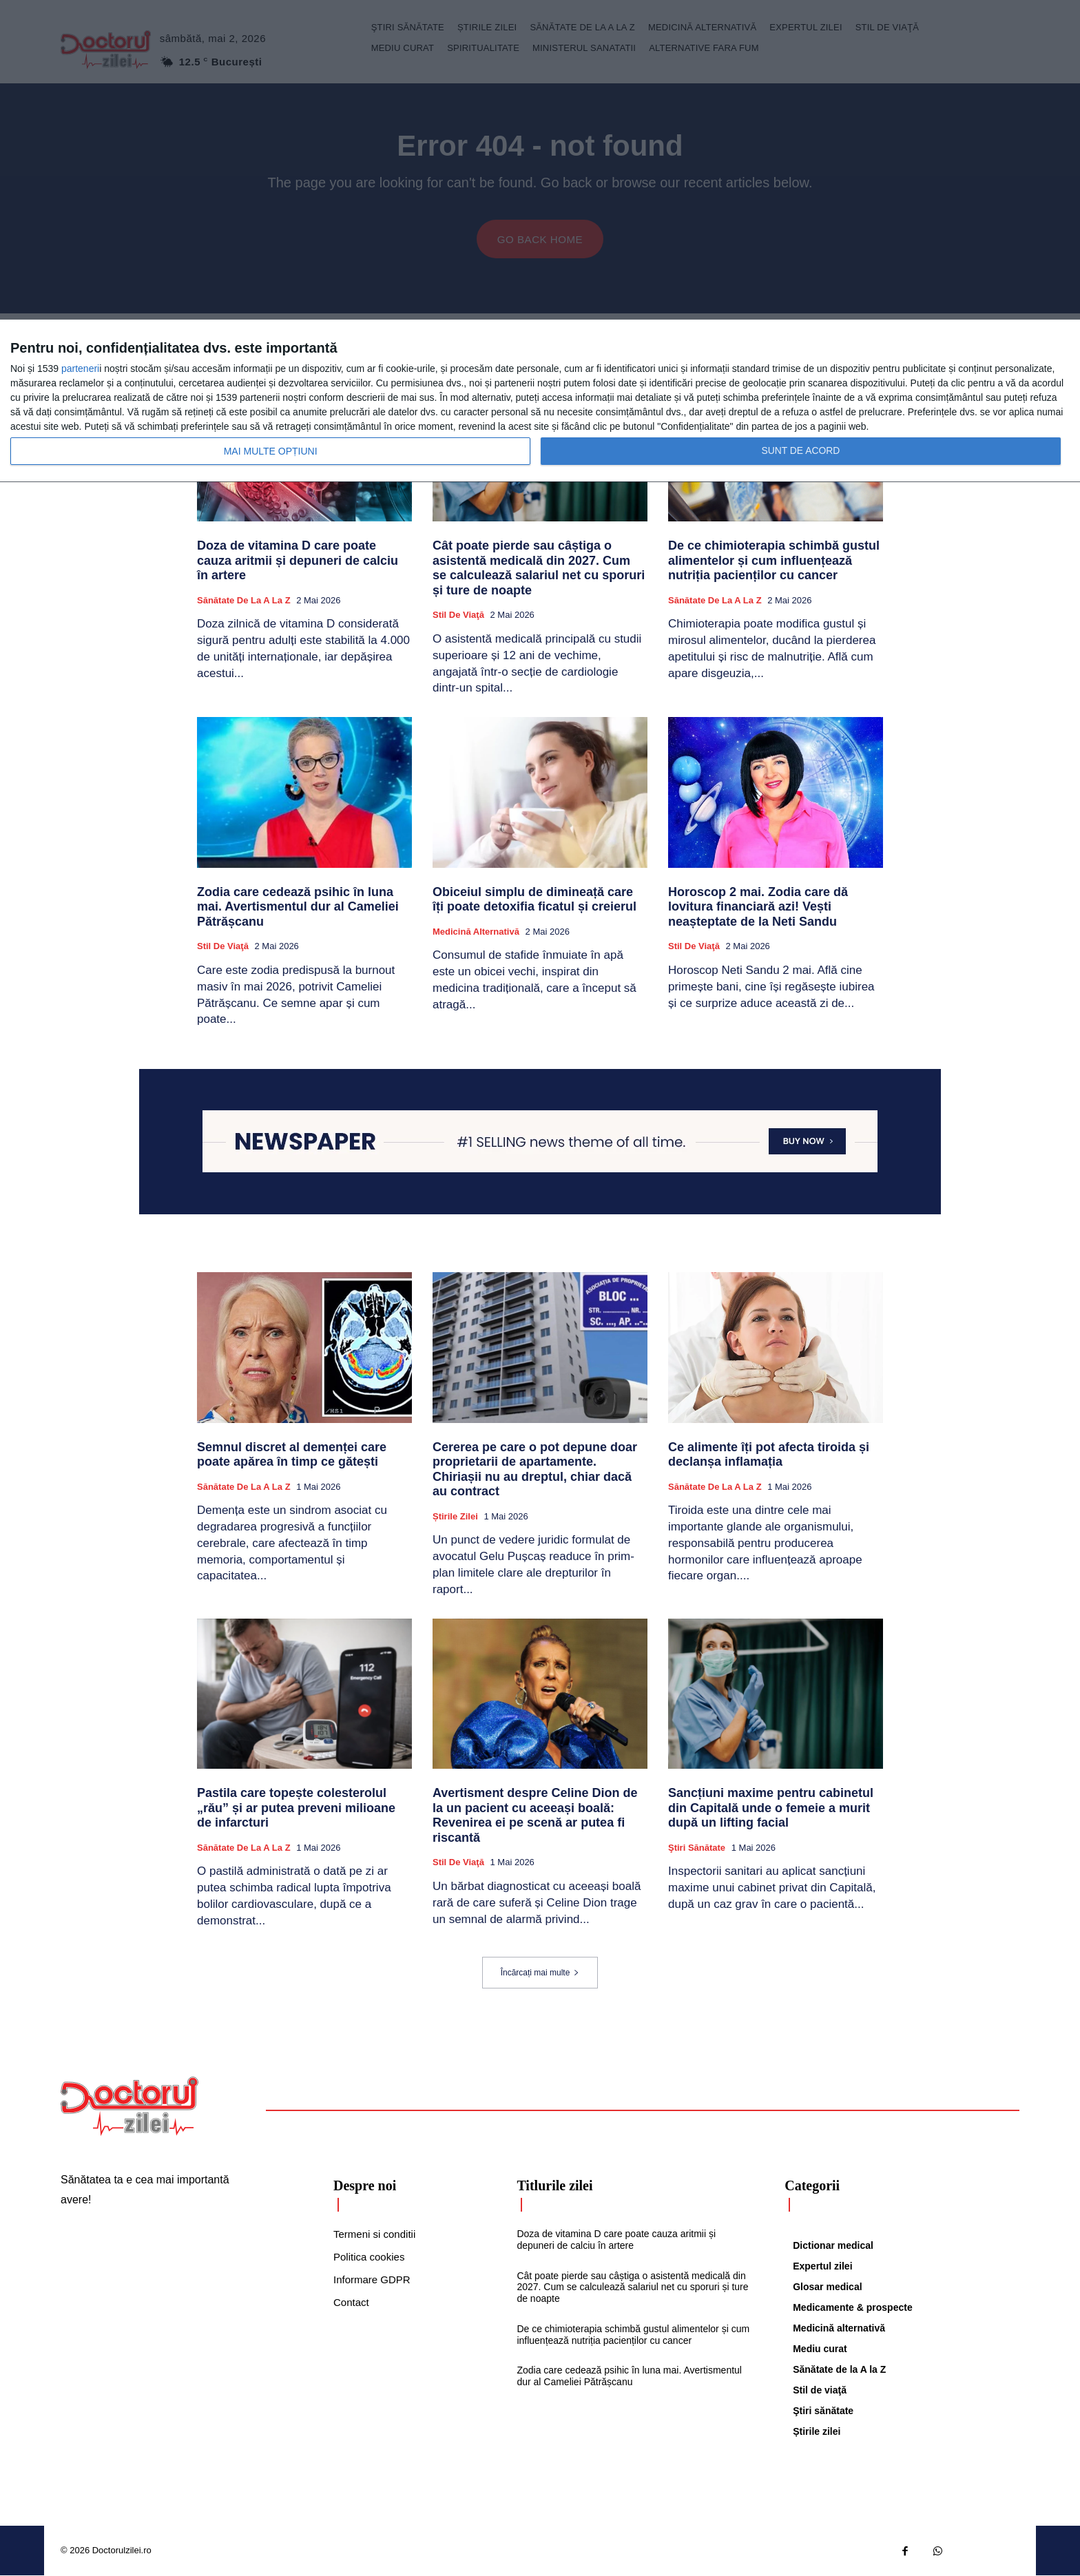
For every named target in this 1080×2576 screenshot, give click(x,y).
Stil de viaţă (458, 615)
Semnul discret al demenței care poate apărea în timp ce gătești (291, 1454)
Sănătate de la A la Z (244, 601)
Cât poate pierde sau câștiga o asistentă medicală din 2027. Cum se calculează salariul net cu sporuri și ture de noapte (539, 568)
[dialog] (540, 401)
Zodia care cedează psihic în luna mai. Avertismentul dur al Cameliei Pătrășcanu (298, 906)
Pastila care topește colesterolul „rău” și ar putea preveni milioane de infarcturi (296, 1808)
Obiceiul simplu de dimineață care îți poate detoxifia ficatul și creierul (534, 899)
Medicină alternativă (476, 931)
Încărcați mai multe (540, 1972)
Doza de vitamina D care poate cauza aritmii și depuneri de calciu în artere (297, 561)
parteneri (80, 368)
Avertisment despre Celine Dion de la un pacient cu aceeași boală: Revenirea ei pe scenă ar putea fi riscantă (535, 1816)
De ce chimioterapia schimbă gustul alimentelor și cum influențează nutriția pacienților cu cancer (774, 561)
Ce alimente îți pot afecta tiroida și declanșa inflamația (768, 1454)
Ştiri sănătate (696, 1848)
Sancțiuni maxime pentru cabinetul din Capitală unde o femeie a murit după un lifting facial (770, 1808)
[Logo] (129, 2106)
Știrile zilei (455, 1517)
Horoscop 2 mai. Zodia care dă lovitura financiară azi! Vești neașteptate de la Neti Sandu (758, 906)
